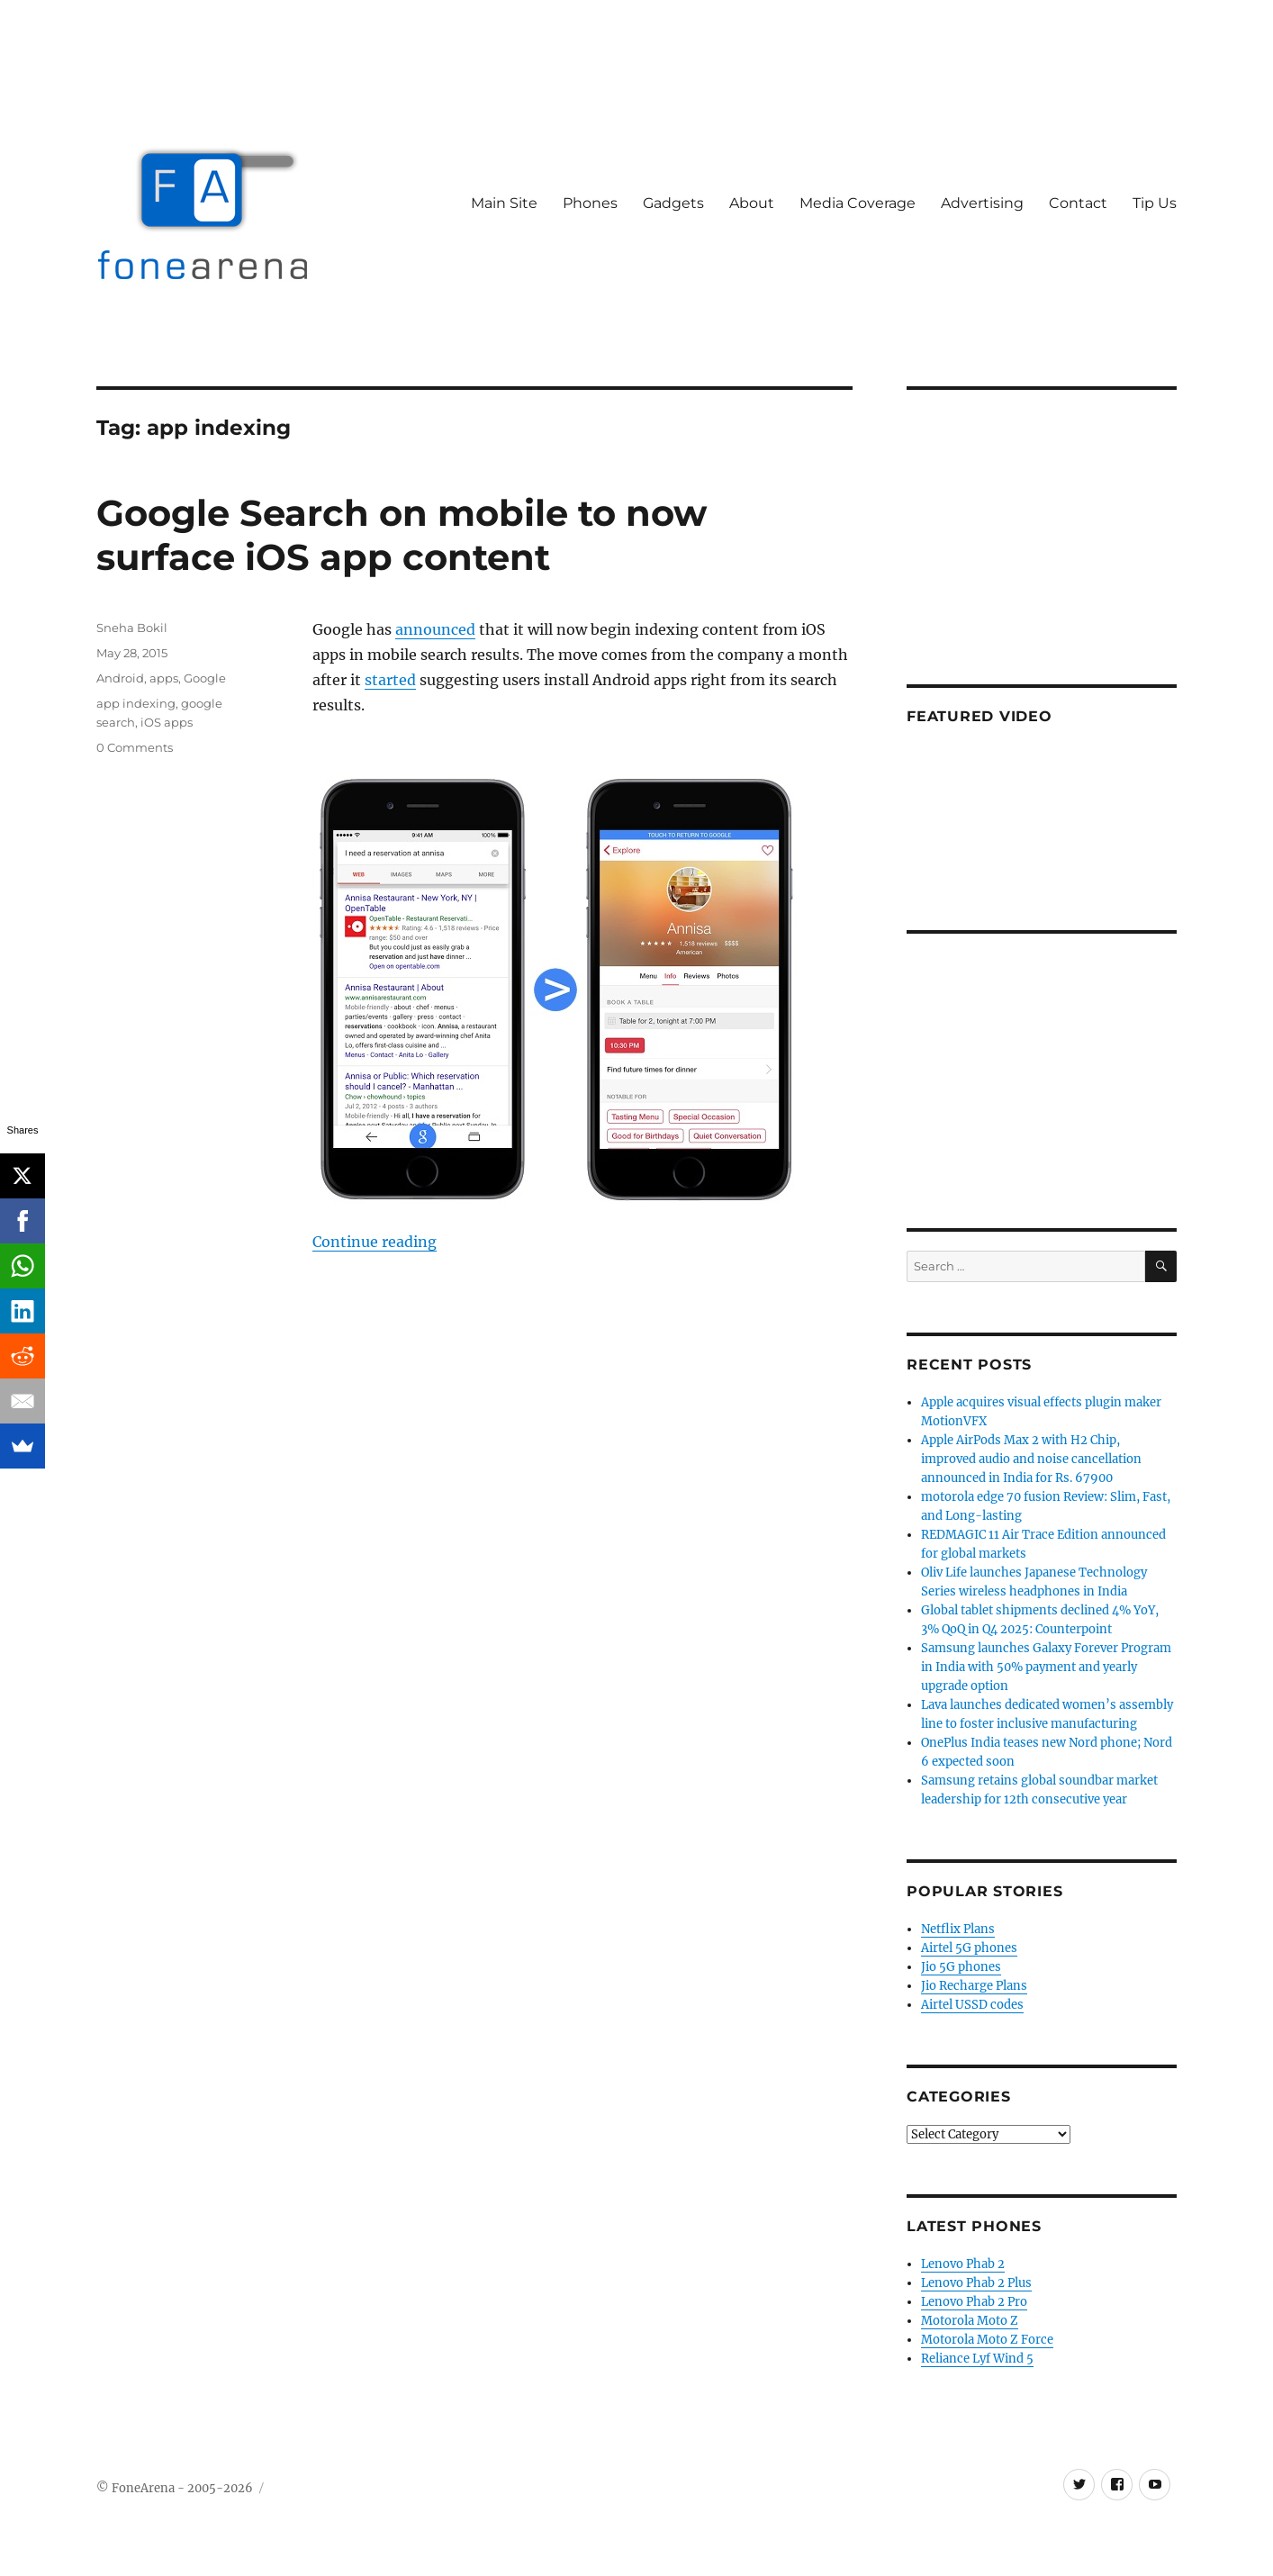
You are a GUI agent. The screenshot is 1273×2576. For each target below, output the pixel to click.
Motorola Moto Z (969, 2320)
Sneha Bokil (131, 627)
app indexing (136, 703)
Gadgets (673, 203)
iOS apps (166, 722)
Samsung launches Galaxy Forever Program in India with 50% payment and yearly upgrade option (1046, 1667)
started (390, 680)
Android (120, 678)
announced (435, 629)
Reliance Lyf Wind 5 (977, 2358)
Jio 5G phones (961, 1967)
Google (205, 678)
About (751, 203)
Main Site (504, 203)
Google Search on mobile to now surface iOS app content (401, 535)
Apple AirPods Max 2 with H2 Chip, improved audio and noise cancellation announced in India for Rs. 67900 (1031, 1459)
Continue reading (374, 1242)
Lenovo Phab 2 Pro (974, 2301)
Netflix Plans (958, 1929)
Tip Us (1155, 203)
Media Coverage (857, 203)
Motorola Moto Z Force (987, 2339)
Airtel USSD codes (972, 2004)
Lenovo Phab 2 (963, 2264)
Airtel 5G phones (969, 1948)
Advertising (982, 203)
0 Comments (134, 747)
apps (163, 678)
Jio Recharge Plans (974, 1985)
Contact (1078, 203)
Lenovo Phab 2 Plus (976, 2283)
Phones (590, 203)
